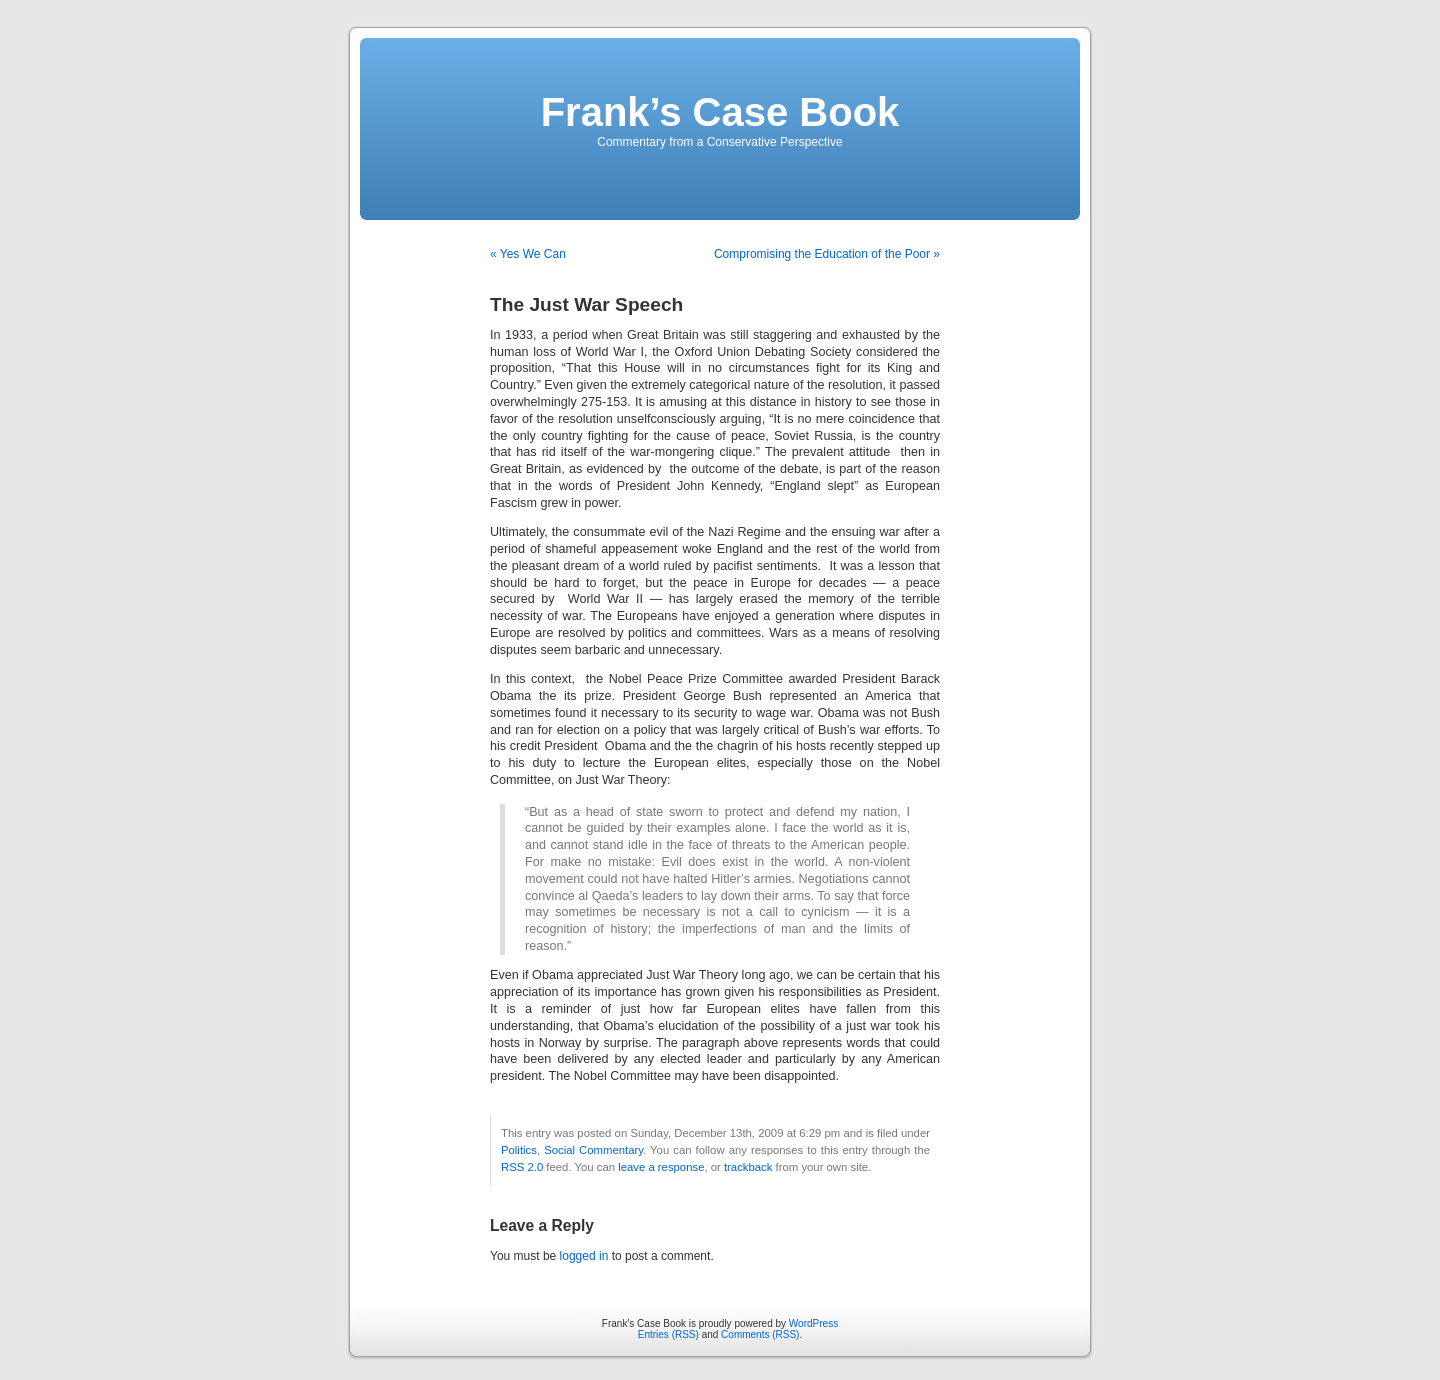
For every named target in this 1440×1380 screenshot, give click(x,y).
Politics (519, 1150)
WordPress (813, 1323)
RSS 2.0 (522, 1167)
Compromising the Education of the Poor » (827, 254)
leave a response (661, 1167)
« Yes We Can (528, 254)
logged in (584, 1256)
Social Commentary (593, 1150)
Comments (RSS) (760, 1334)
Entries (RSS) (668, 1334)
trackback (748, 1167)
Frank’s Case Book (720, 112)
